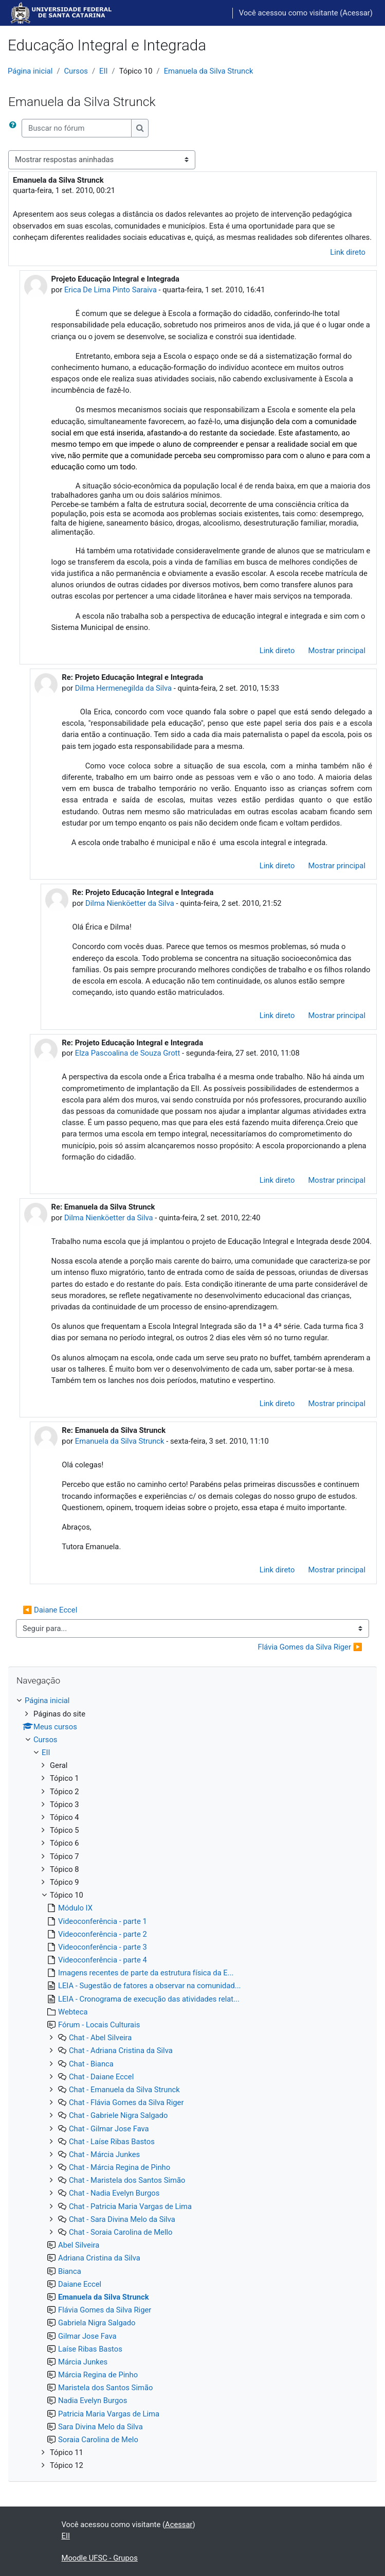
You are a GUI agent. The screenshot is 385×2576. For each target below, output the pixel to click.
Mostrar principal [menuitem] (336, 650)
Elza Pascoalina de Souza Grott (127, 1053)
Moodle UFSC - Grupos (100, 2558)
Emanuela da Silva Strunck (208, 71)
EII (103, 71)
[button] (15, 128)
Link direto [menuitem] (347, 252)
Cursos (75, 71)
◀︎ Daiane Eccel (50, 1610)
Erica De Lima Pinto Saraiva (110, 289)
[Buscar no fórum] (77, 128)
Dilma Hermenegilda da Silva (123, 688)
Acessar (356, 12)
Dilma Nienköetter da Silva (129, 903)
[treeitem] (192, 2083)
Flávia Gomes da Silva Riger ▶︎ (310, 1647)
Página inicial (30, 71)
